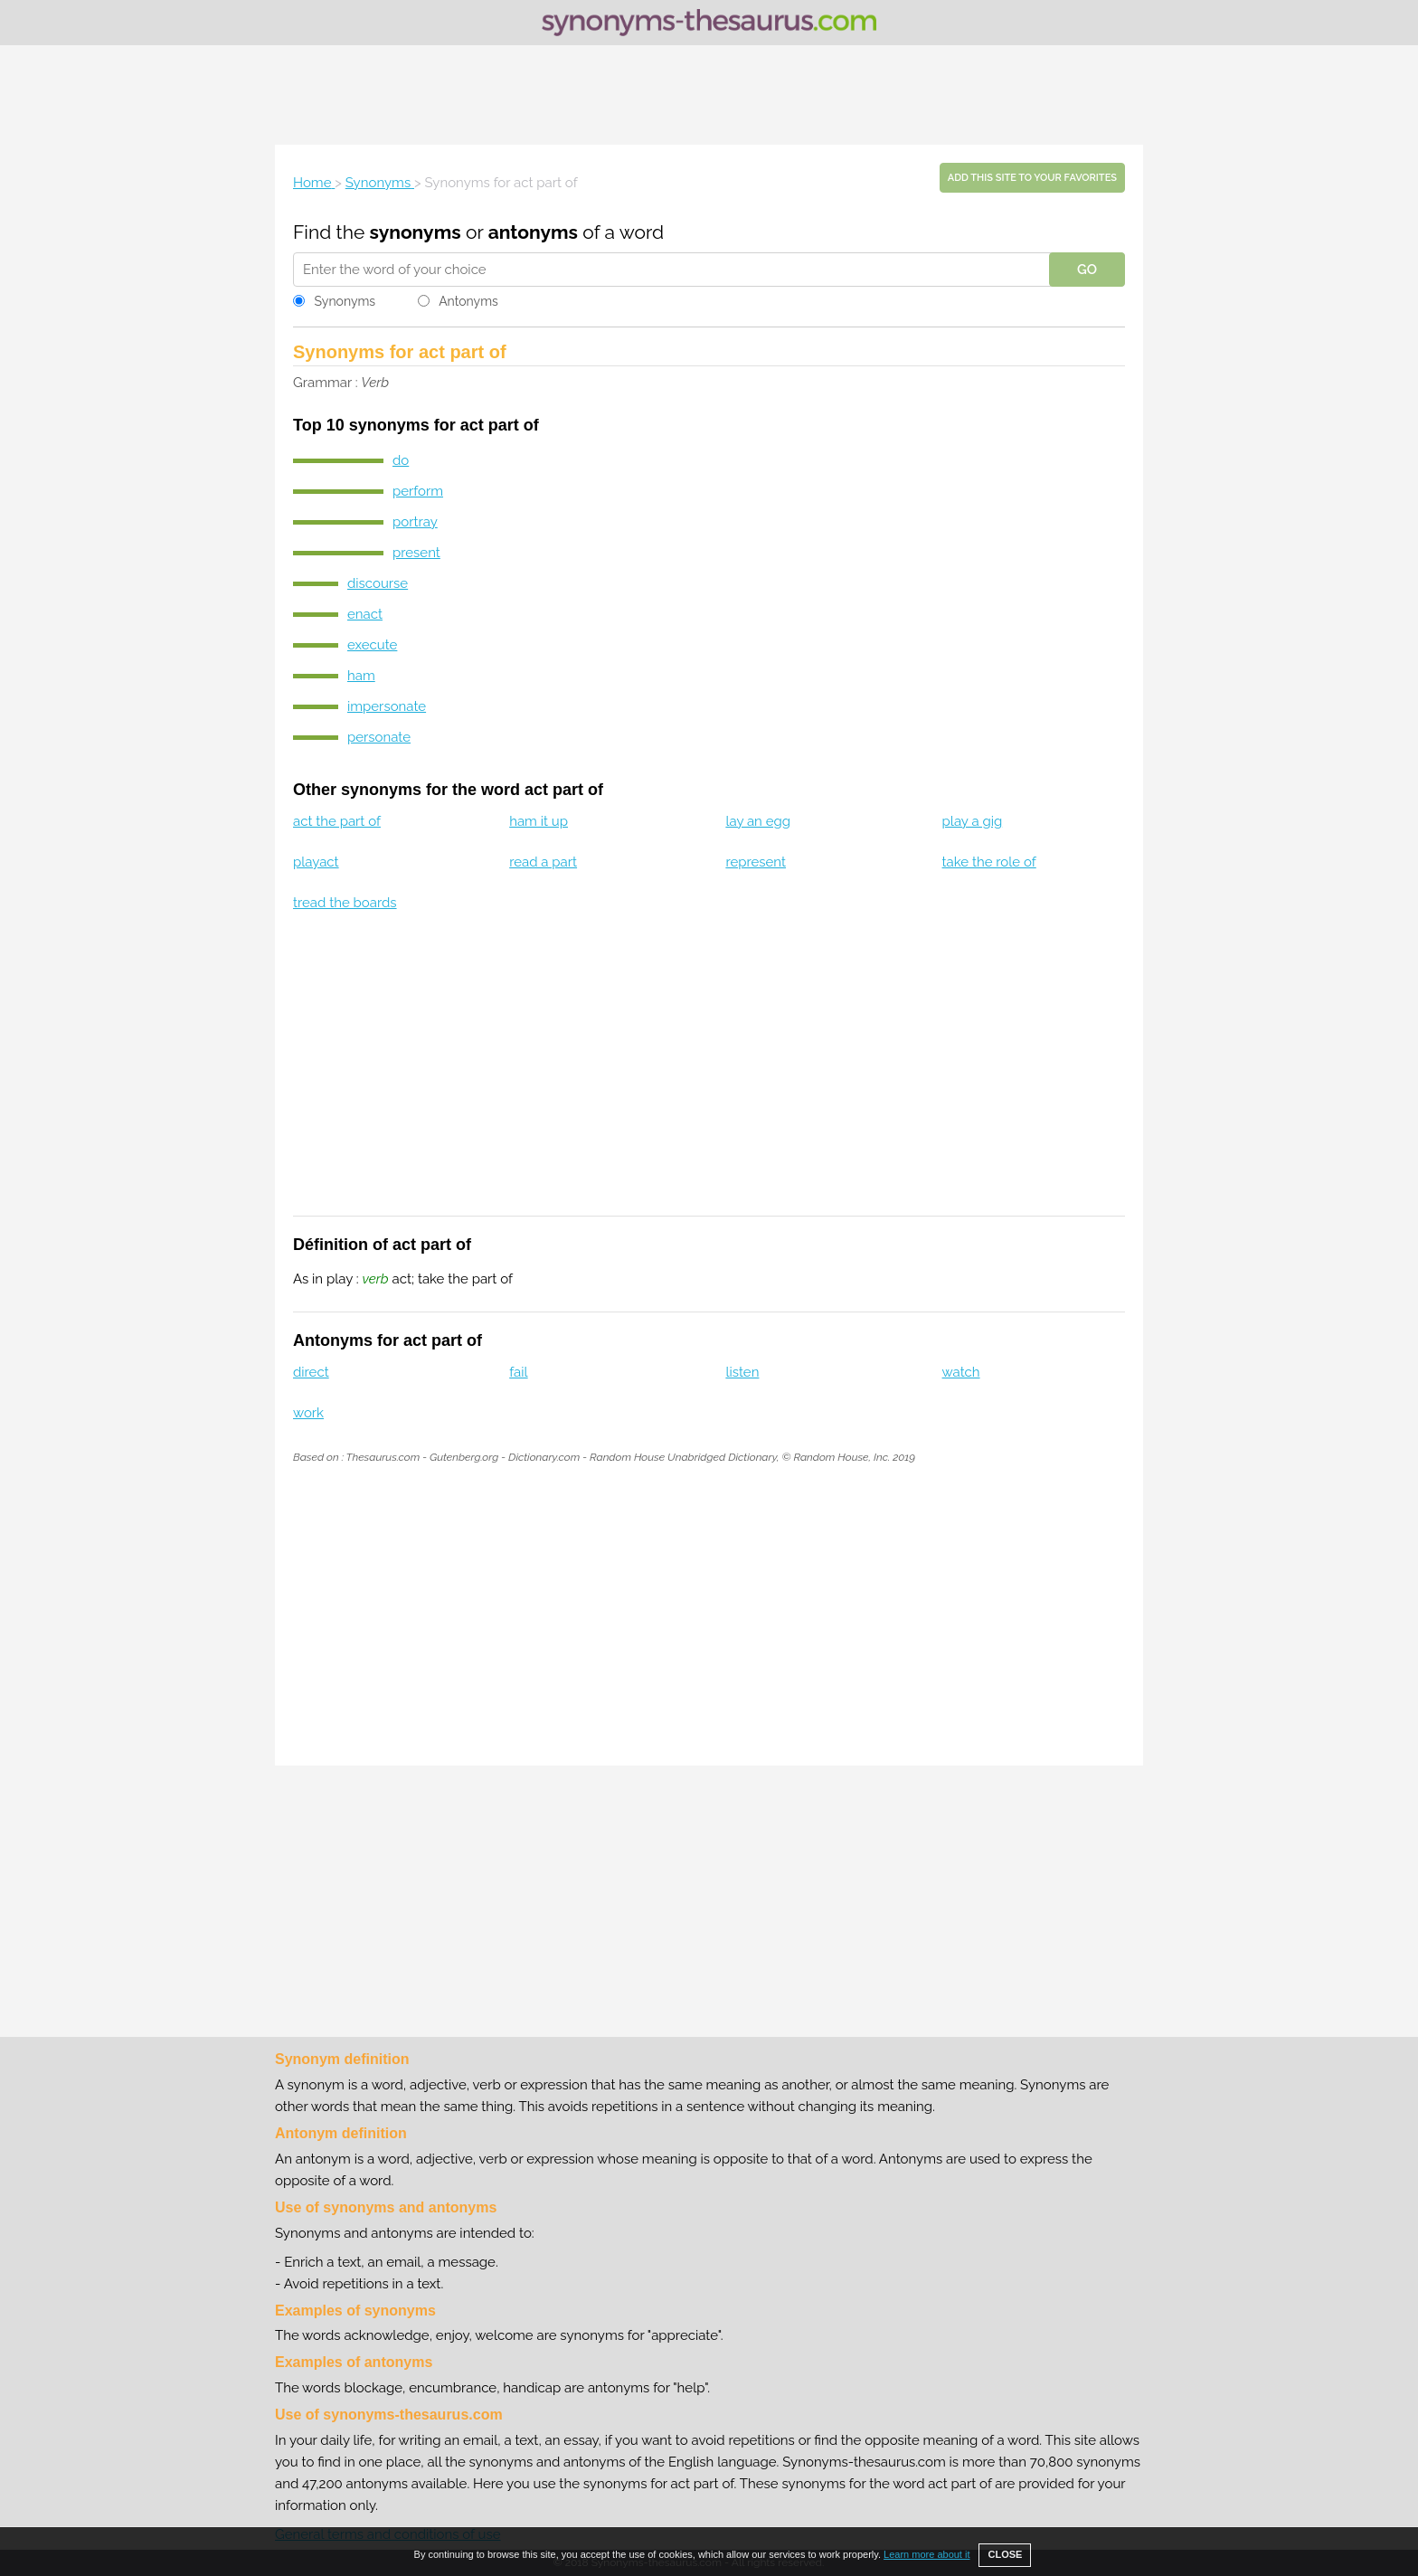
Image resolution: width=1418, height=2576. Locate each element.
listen (742, 1372)
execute (372, 645)
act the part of (337, 821)
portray (415, 522)
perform (417, 491)
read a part (543, 862)
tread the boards (345, 903)
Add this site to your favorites (1032, 178)
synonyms (415, 232)
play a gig (972, 821)
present (416, 553)
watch (961, 1372)
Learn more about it (926, 2554)
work (308, 1413)
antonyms (533, 232)
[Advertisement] (709, 95)
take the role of (989, 862)
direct (311, 1372)
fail (518, 1372)
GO (1087, 269)
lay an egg (757, 821)
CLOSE (1005, 2554)
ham (361, 676)
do (400, 460)
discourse (377, 583)
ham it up (538, 821)
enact (365, 614)
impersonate (386, 706)
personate (379, 737)
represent (755, 862)
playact (316, 862)
